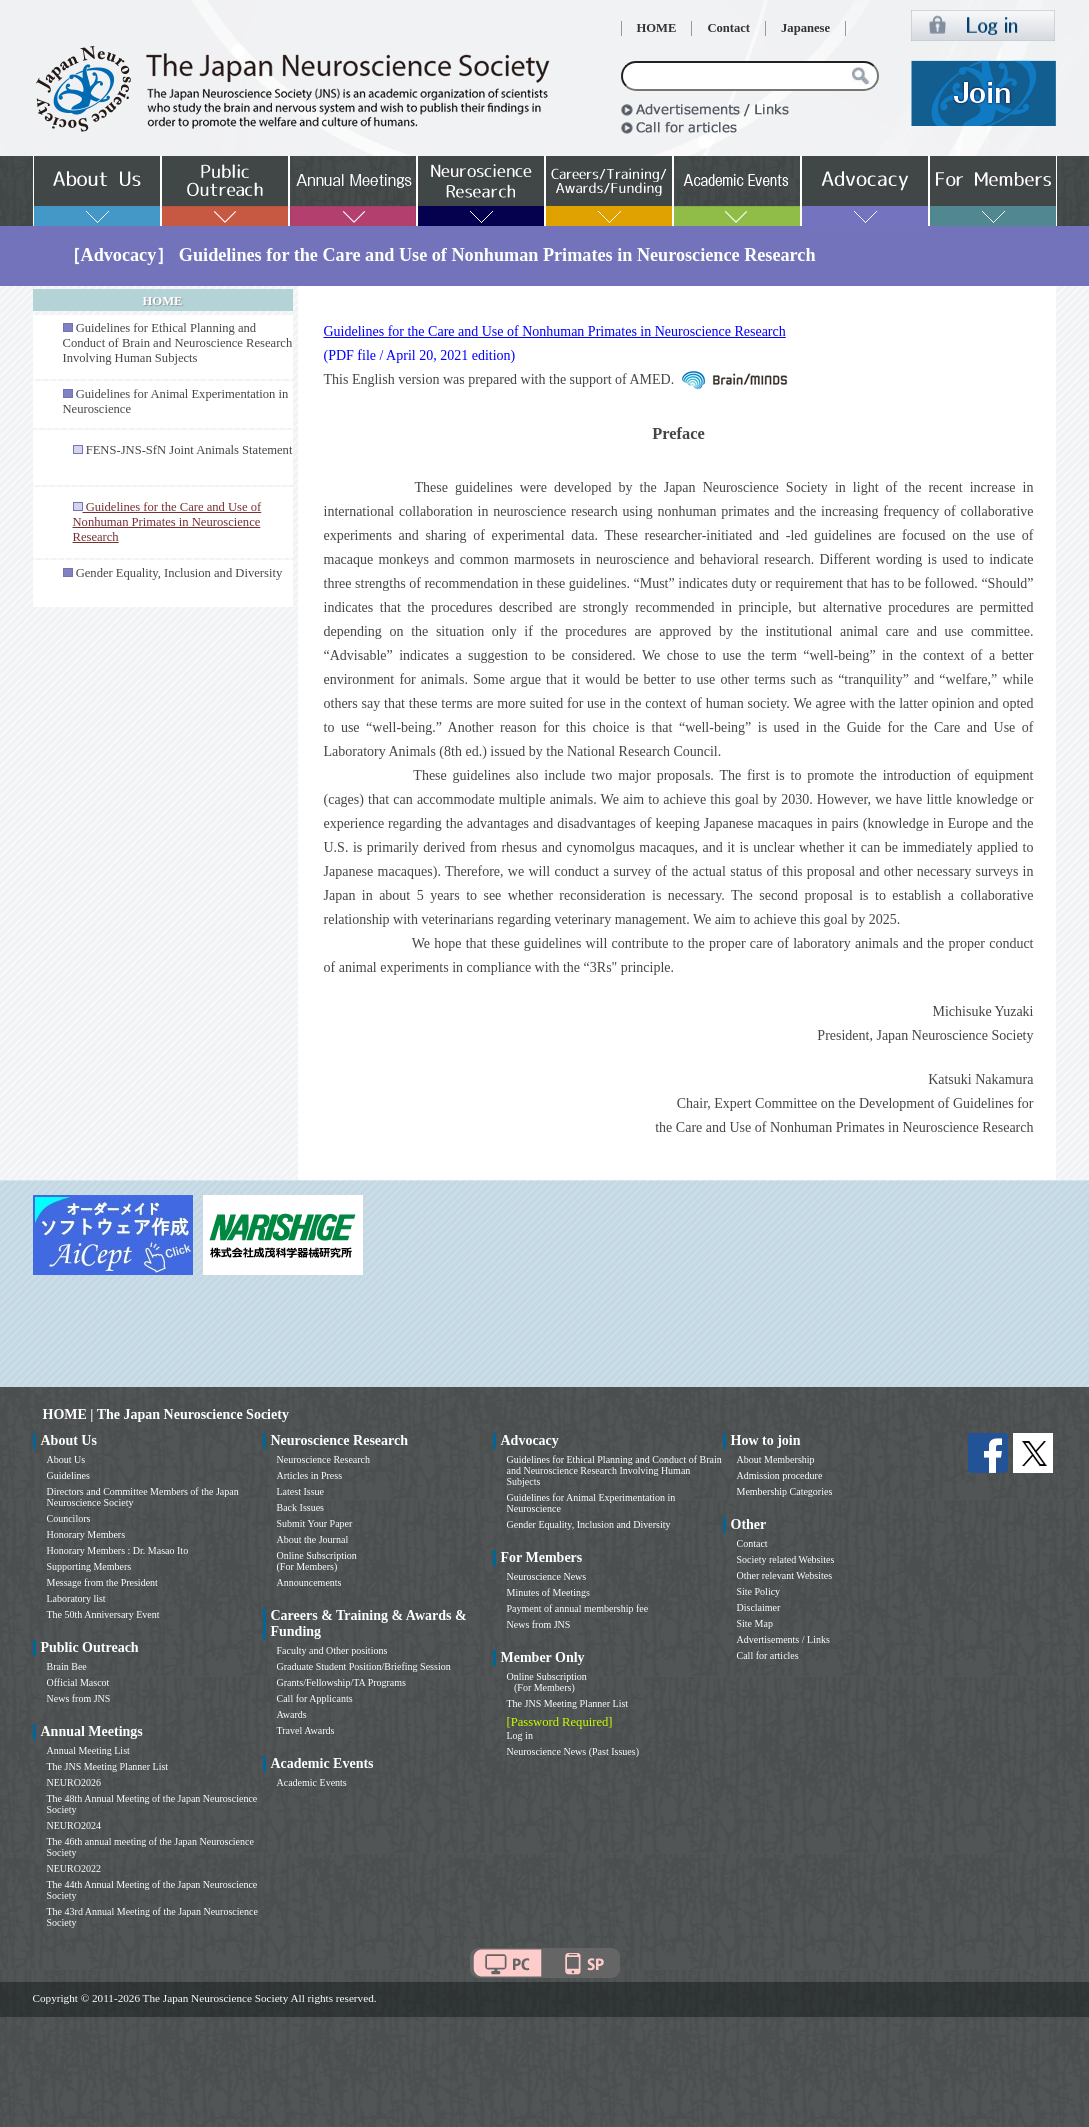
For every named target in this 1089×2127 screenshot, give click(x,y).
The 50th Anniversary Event (103, 1614)
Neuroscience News (547, 1576)
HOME (657, 28)
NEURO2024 (74, 1825)
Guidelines (68, 1475)
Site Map (755, 1623)
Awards (292, 1714)
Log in (520, 1735)
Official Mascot (78, 1682)
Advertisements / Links (783, 1639)
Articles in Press (310, 1475)
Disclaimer (759, 1607)
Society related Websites (786, 1559)
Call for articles (768, 1655)
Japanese (805, 28)
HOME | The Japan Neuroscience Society (166, 1414)
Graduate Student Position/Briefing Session (364, 1666)
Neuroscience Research (324, 1459)
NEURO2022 (74, 1868)
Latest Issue (301, 1491)
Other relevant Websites (785, 1575)
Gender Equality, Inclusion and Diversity (179, 573)
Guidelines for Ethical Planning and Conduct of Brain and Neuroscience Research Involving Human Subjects (178, 343)
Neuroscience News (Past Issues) (573, 1751)
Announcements (309, 1582)
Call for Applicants (315, 1698)
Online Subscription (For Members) (317, 1561)
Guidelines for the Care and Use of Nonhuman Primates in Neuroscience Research (555, 331)
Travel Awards (306, 1730)
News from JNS (79, 1698)
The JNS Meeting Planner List (108, 1766)
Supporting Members (89, 1566)
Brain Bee (67, 1666)
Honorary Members (86, 1534)
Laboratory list (76, 1598)
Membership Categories (785, 1491)
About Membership (776, 1459)
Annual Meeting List (88, 1750)
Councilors (69, 1518)
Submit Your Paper (315, 1523)
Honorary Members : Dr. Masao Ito (118, 1550)
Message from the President (102, 1582)
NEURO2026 (74, 1782)
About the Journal (313, 1539)
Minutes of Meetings (548, 1592)
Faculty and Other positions (332, 1650)
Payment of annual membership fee (578, 1608)
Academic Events (312, 1782)
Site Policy (759, 1591)
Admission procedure (780, 1475)
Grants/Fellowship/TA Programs (341, 1682)
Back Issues (301, 1507)
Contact (728, 28)
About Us (66, 1459)
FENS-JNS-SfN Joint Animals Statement (189, 450)
